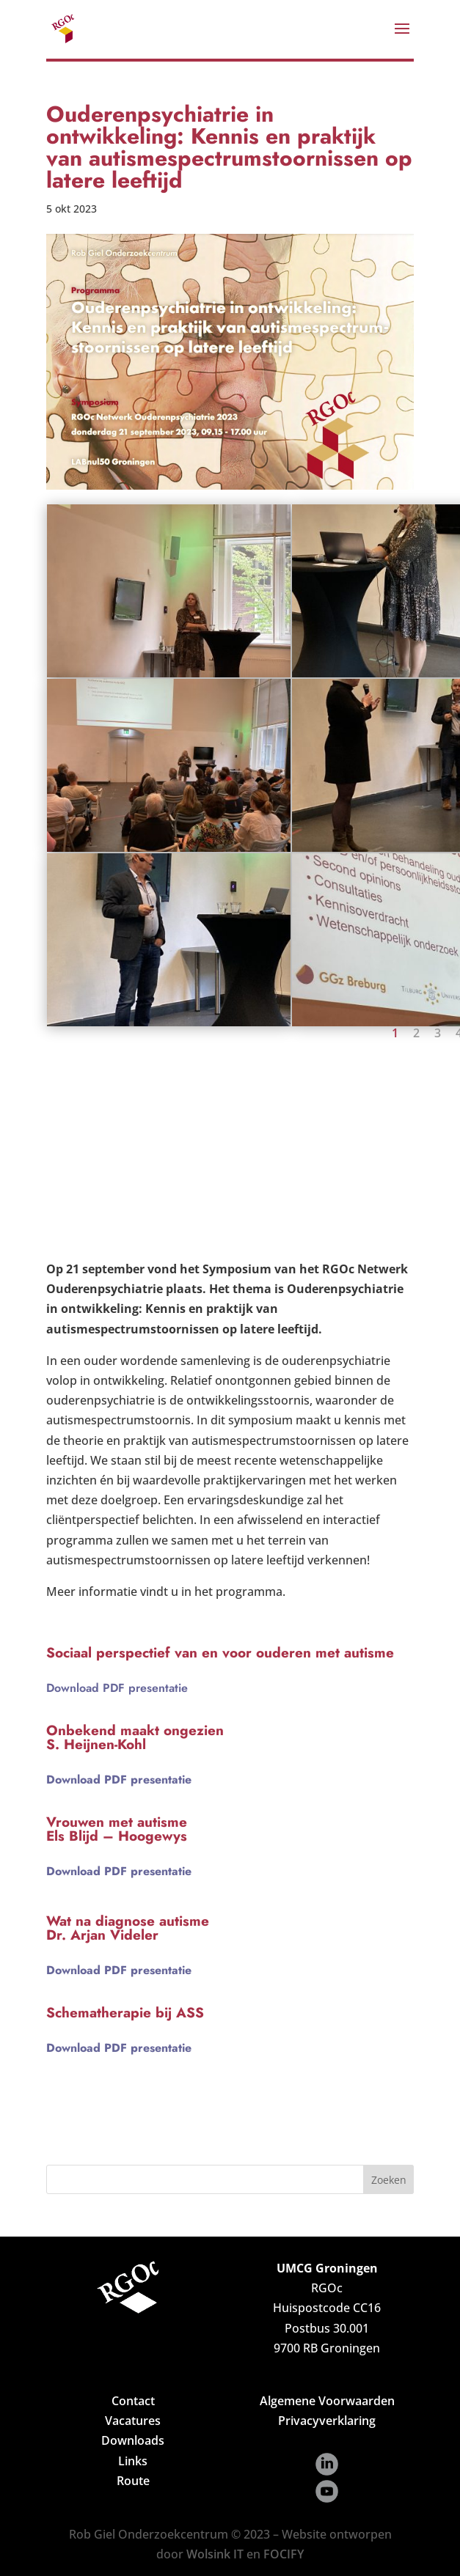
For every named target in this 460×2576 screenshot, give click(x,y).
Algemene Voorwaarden (327, 2401)
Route (133, 2481)
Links (132, 2461)
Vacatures (133, 2421)
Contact (133, 2401)
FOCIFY (283, 2554)
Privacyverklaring (327, 2421)
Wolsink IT (215, 2554)
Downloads (132, 2440)
